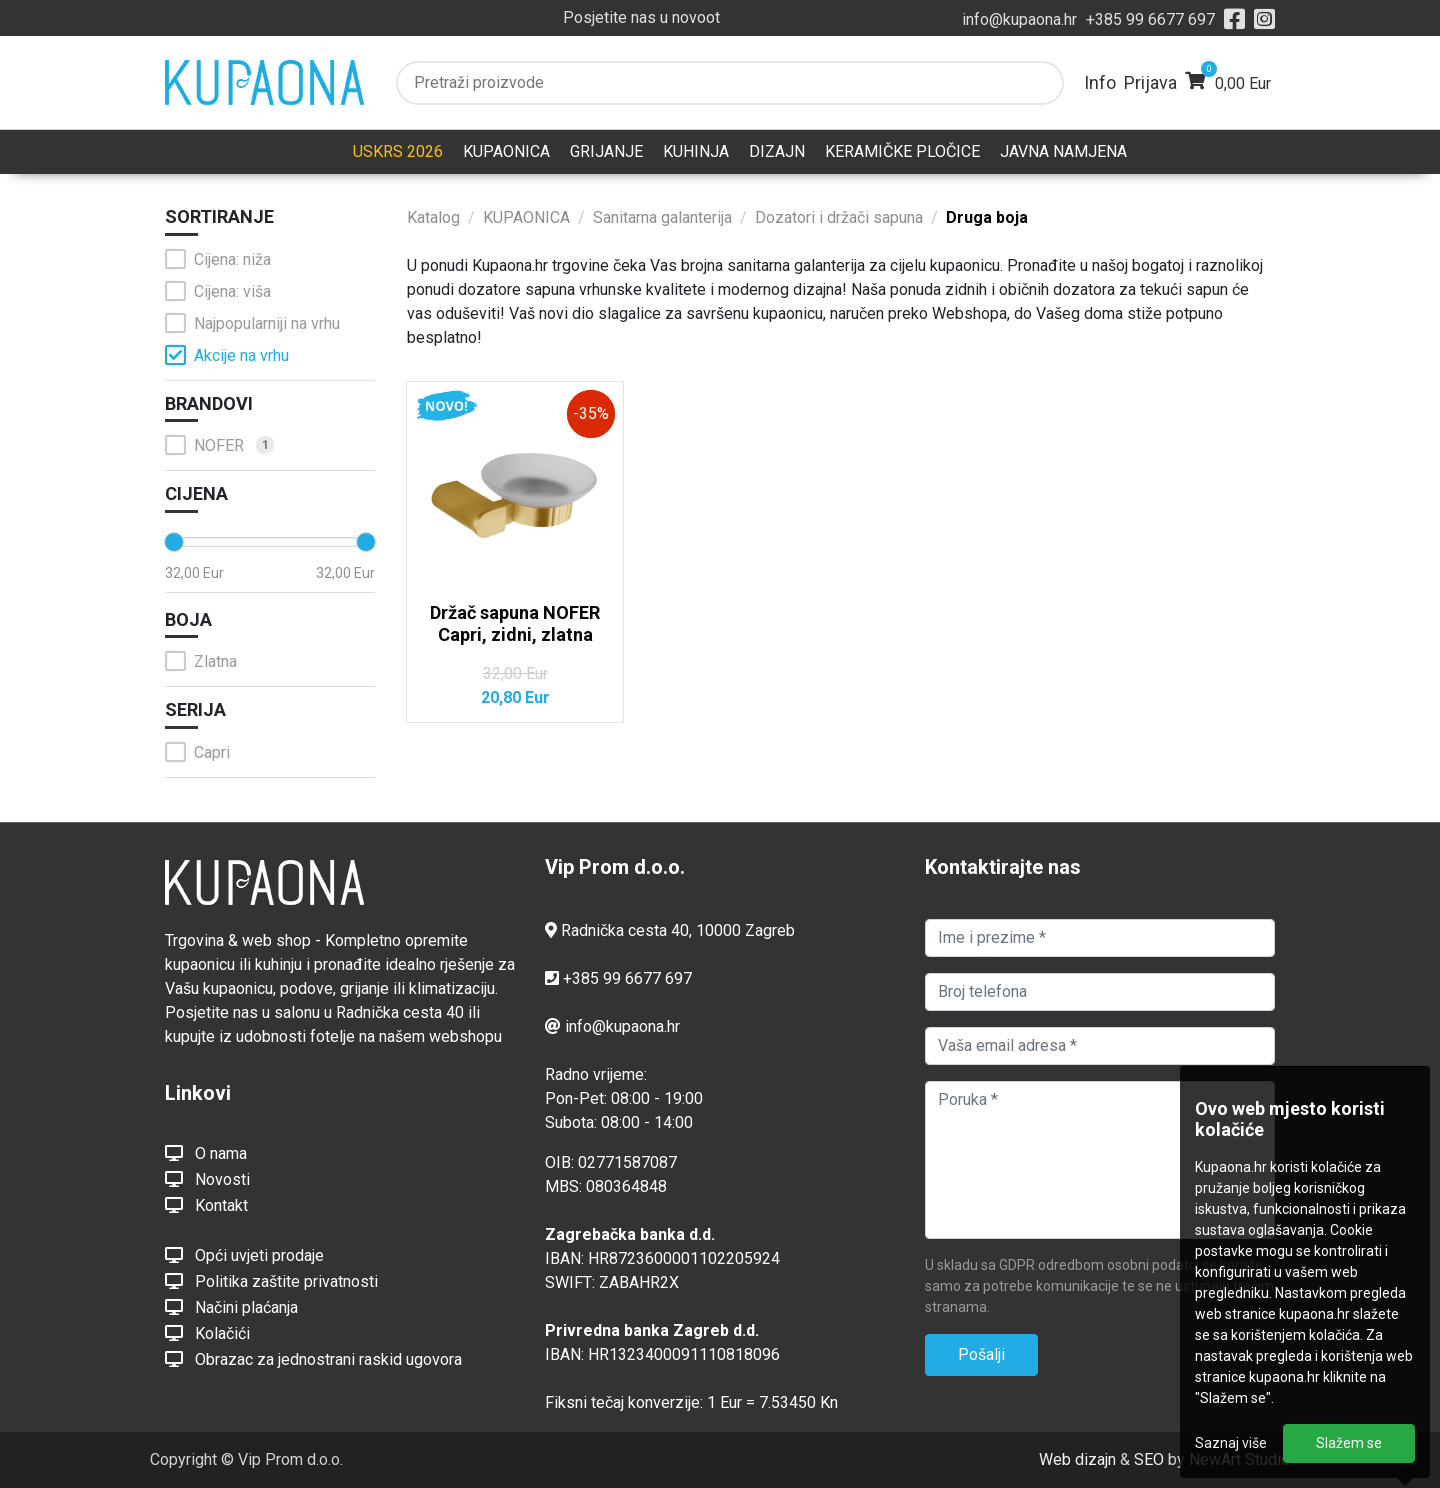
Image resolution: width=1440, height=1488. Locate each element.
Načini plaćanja (231, 1307)
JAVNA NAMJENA (1063, 151)
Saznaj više (1231, 1443)
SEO (1149, 1459)
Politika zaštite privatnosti (271, 1281)
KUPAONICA (506, 151)
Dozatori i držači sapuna (839, 217)
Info (1100, 82)
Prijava (1150, 82)
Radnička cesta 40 (625, 930)
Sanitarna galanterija (662, 217)
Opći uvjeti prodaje (244, 1255)
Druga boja (987, 217)
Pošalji (981, 1354)
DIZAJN (777, 151)
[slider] (174, 542)
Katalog (433, 217)
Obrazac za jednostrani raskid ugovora (313, 1359)
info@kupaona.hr (1019, 19)
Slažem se (1349, 1443)
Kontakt (206, 1205)
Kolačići (207, 1333)
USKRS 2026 (398, 151)
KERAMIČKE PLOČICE (902, 151)
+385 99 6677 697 (1150, 19)
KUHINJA (696, 151)
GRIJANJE (606, 151)
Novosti (207, 1179)
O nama (206, 1153)
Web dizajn (1077, 1459)
